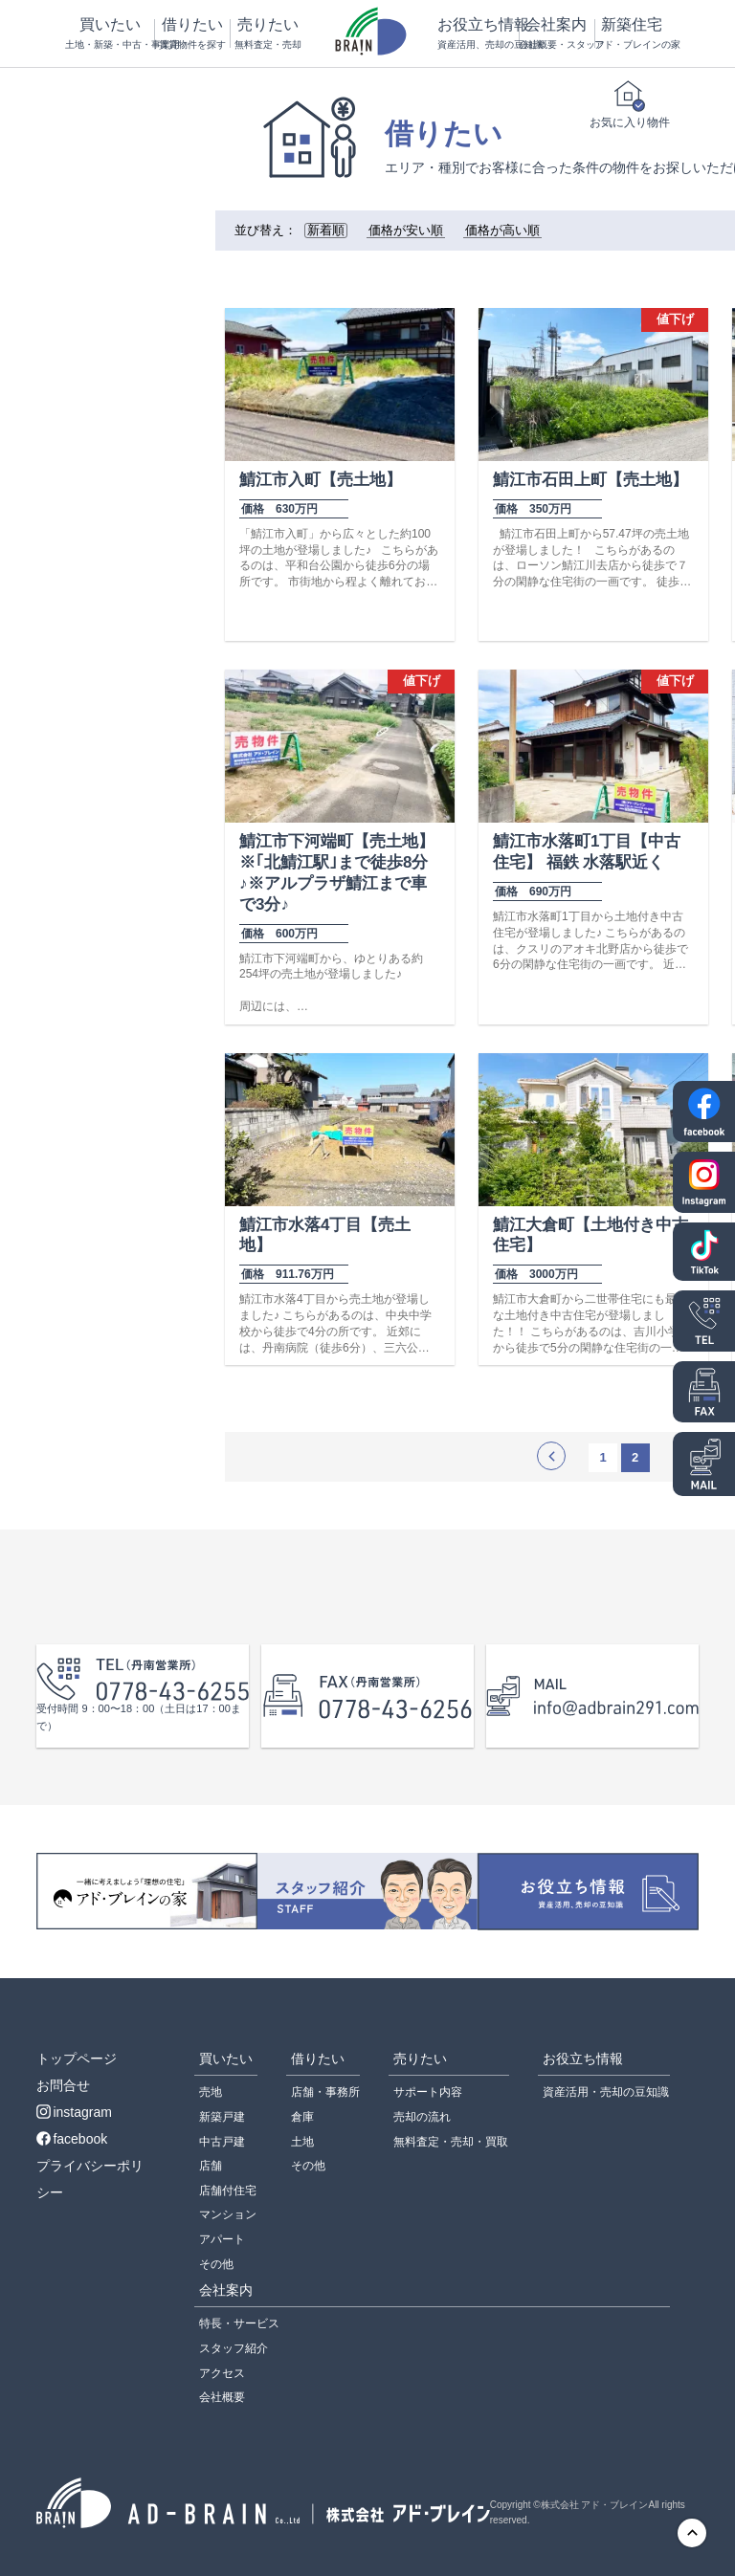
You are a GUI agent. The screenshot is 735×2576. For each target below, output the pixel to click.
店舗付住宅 (227, 2190)
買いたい (109, 34)
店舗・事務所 (325, 2092)
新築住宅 (631, 34)
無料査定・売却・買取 (450, 2141)
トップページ (76, 2058)
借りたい (191, 34)
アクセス (222, 2373)
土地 (302, 2141)
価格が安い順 (405, 230)
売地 (210, 2092)
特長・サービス (239, 2323)
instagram (73, 2112)
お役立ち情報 (478, 34)
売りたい (267, 34)
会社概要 (222, 2397)
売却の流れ (422, 2117)
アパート (222, 2239)
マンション (227, 2214)
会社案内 (556, 34)
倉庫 (302, 2117)
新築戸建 (222, 2117)
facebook (71, 2139)
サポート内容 (427, 2092)
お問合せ (63, 2085)
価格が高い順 (502, 230)
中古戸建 (222, 2141)
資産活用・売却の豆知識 (606, 2092)
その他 (216, 2264)
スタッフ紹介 (233, 2348)
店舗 (210, 2165)
